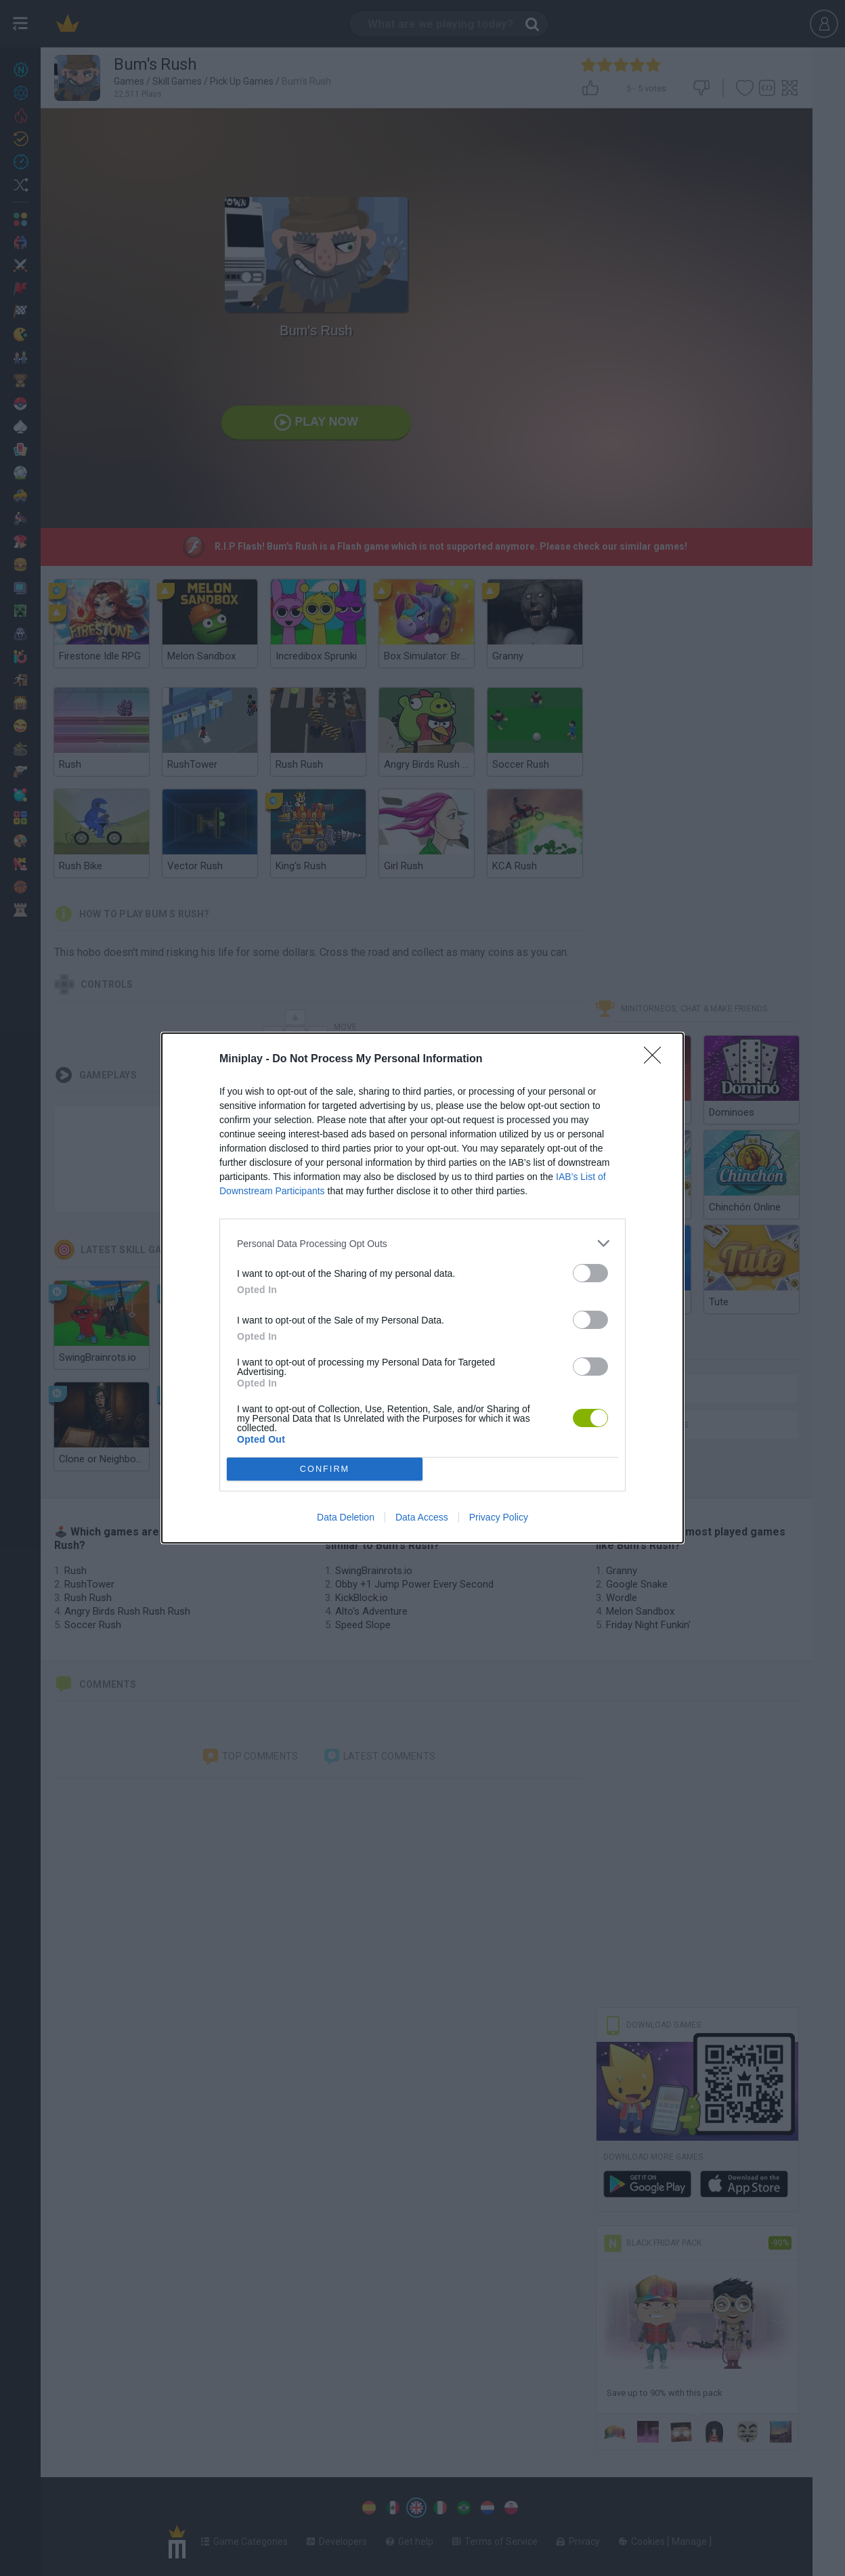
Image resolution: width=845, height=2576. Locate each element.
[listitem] (422, 1243)
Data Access (421, 1517)
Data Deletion (345, 1517)
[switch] (590, 1273)
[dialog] (422, 1288)
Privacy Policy (498, 1517)
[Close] (657, 1059)
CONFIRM (324, 1469)
